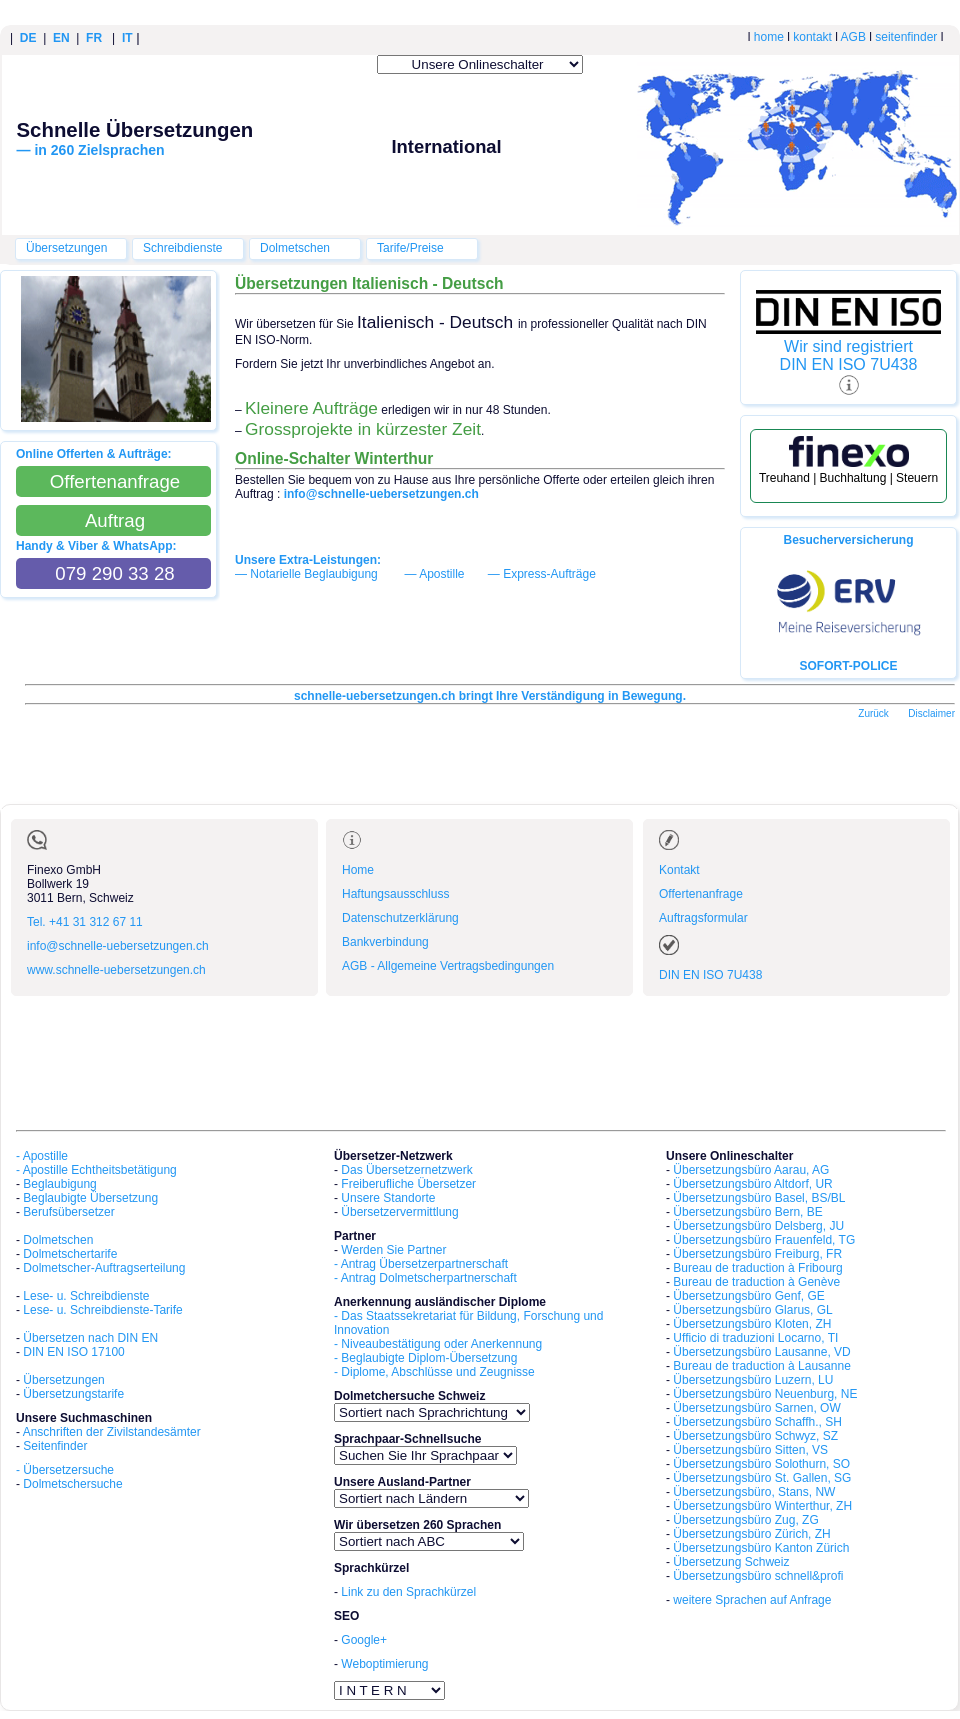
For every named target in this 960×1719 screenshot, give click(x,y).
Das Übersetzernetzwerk (406, 1170)
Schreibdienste (182, 248)
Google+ (364, 1640)
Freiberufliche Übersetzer (408, 1184)
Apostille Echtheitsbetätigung (100, 1170)
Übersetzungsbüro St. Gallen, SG (762, 1478)
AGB (853, 37)
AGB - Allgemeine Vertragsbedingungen (448, 966)
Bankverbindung (385, 942)
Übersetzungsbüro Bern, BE (747, 1212)
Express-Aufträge (549, 574)
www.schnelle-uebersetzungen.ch (116, 970)
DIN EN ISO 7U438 (849, 364)
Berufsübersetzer (68, 1212)
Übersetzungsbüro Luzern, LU (753, 1380)
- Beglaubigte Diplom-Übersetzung (425, 1358)
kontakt (812, 37)
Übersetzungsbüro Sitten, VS (750, 1450)
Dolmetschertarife (70, 1254)
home (769, 37)
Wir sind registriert (848, 346)
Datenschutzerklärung (400, 918)
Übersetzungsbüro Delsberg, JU (758, 1226)
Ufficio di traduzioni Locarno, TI (755, 1338)
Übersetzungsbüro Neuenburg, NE (765, 1394)
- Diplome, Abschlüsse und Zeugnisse (434, 1372)
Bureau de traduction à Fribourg (757, 1268)
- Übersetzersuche (65, 1470)
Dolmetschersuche (72, 1484)
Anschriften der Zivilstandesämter (112, 1432)
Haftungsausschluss (395, 894)
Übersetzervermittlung (399, 1212)
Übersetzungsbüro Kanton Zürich (761, 1548)
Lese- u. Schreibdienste (86, 1296)
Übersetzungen (66, 248)
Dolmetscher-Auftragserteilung (104, 1268)
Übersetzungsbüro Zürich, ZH (751, 1534)
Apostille (441, 574)
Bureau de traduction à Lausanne (761, 1366)
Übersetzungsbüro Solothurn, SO (761, 1464)
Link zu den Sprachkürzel (408, 1592)
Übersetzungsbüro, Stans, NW (754, 1492)
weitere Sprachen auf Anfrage (752, 1600)
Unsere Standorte (388, 1198)
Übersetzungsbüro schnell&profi (758, 1576)
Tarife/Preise (410, 248)
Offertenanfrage (701, 894)
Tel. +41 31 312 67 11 (85, 922)
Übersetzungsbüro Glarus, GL (752, 1310)
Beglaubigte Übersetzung (90, 1198)
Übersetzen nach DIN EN (90, 1338)
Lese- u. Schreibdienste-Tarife (102, 1310)
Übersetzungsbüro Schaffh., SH (757, 1422)
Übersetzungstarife (73, 1394)
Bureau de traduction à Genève (756, 1282)
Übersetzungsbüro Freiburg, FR (757, 1254)
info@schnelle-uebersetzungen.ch (118, 946)
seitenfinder (906, 37)
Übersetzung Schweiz (731, 1562)
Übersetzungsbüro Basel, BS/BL (759, 1198)
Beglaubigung (59, 1184)
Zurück (873, 713)
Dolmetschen (295, 248)
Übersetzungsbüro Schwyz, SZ (755, 1436)
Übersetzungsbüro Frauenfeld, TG (764, 1240)
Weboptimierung (384, 1664)
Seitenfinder (55, 1446)
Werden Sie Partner (393, 1250)
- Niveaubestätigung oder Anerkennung (438, 1344)
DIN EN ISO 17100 (73, 1352)
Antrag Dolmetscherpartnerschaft (429, 1278)
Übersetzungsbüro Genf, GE (748, 1296)
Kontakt (679, 870)
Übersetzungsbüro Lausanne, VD (761, 1352)
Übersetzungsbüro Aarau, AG (751, 1170)
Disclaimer (931, 713)
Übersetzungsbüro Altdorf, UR (752, 1184)
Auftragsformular (703, 918)
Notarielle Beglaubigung (313, 574)
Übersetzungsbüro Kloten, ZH (752, 1324)
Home (358, 870)
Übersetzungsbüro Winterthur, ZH (762, 1506)
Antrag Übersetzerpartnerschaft (424, 1264)
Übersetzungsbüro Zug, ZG (745, 1520)
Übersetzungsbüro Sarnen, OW (756, 1408)
